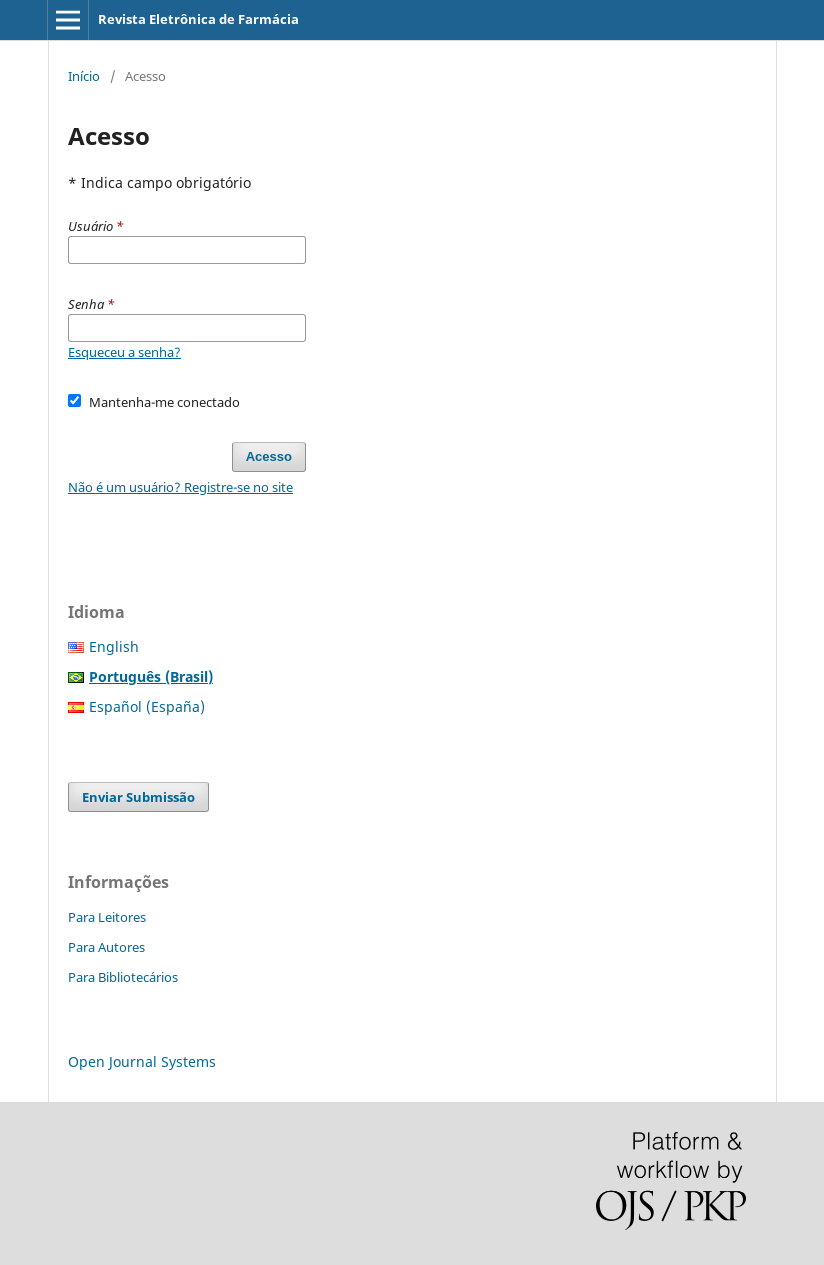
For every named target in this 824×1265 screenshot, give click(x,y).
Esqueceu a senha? (124, 352)
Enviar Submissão (138, 797)
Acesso (269, 456)
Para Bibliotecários (123, 977)
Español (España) (147, 706)
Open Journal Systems (142, 1061)
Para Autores (106, 947)
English (114, 646)
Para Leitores (107, 917)
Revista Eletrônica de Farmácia (198, 19)
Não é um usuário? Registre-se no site (180, 487)
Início (84, 76)
